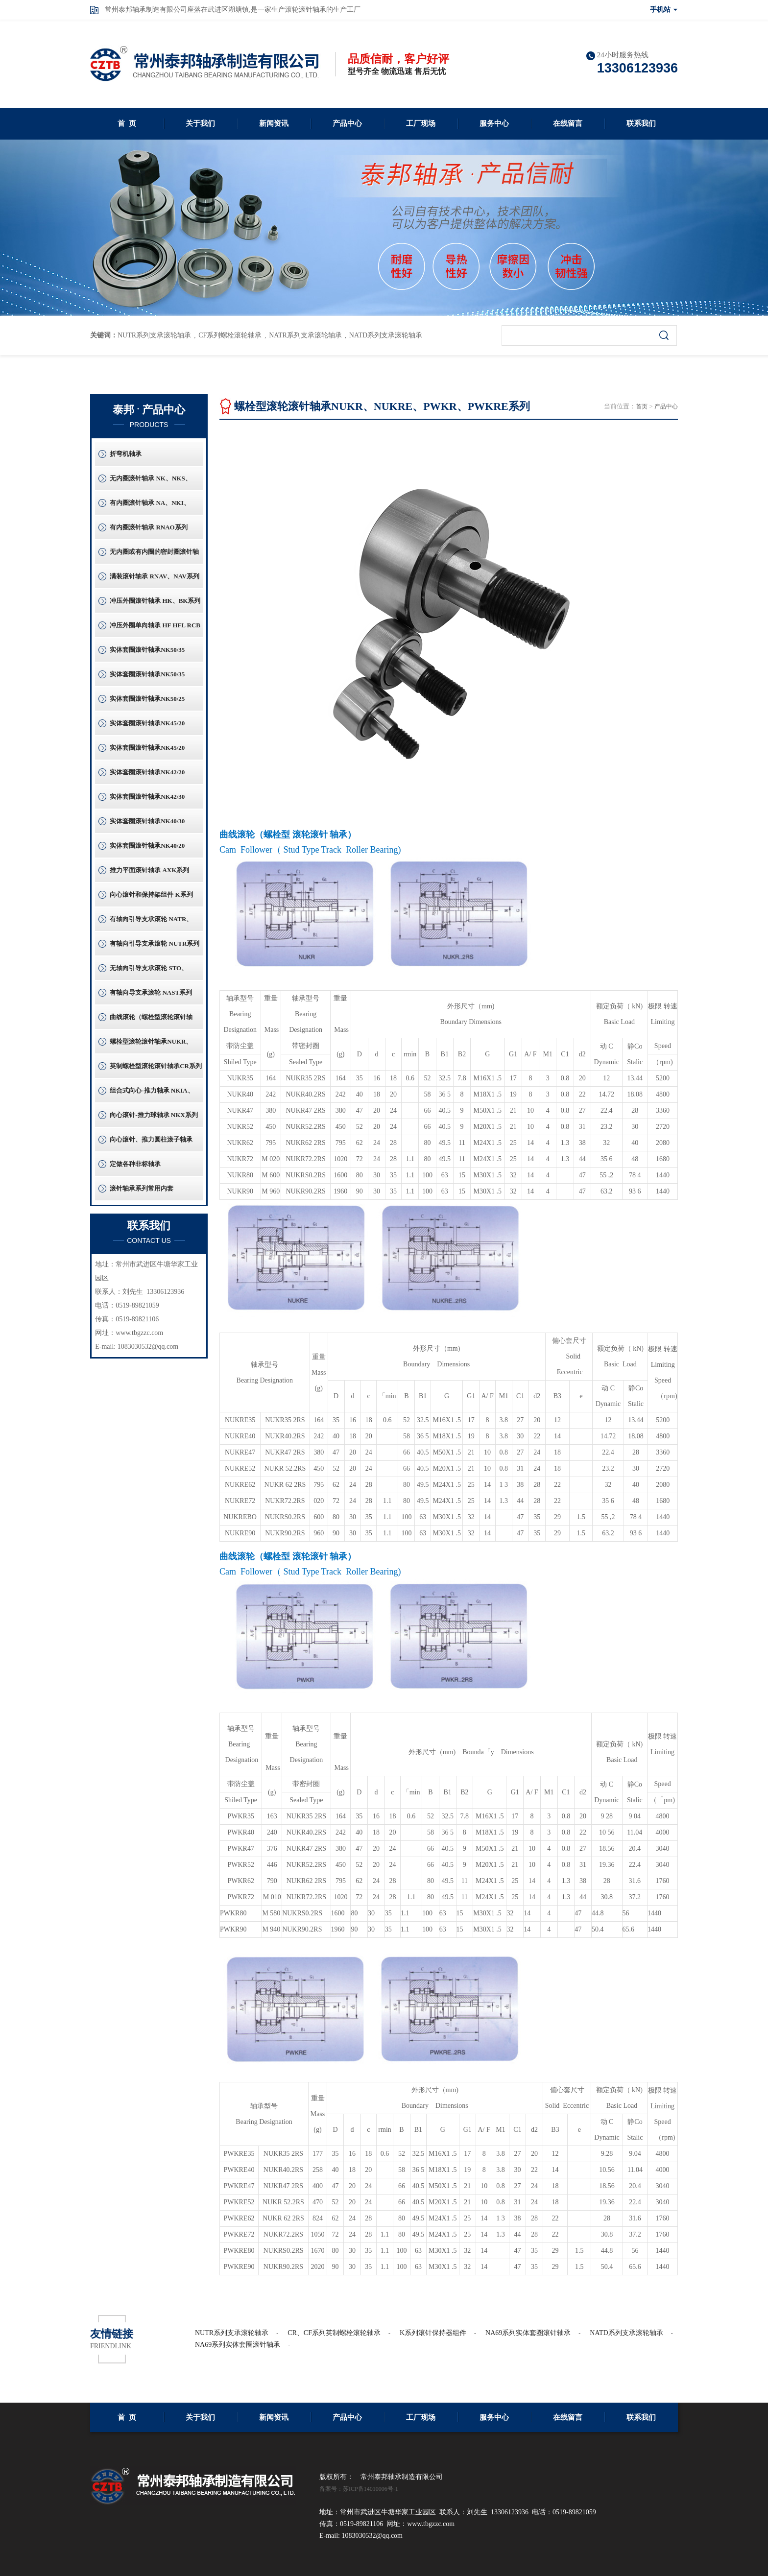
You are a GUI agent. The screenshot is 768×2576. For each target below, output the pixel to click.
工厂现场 (420, 123)
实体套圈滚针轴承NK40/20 (147, 845)
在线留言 (567, 123)
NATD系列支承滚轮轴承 (385, 335)
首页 (642, 406)
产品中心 (347, 123)
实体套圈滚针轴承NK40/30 (147, 821)
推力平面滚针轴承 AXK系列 (149, 870)
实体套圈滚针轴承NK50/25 (147, 698)
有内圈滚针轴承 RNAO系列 (149, 527)
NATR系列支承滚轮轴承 (305, 335)
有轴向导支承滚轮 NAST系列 (151, 992)
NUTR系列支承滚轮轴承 (154, 335)
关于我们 (200, 123)
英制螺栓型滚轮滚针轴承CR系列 (156, 1066)
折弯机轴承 (126, 453)
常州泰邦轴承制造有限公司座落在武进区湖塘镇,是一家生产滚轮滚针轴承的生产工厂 (232, 9)
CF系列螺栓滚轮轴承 (230, 335)
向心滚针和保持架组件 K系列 (151, 894)
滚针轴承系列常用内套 (141, 1188)
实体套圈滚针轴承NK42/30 (147, 796)
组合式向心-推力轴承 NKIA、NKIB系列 (152, 1094)
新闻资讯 (273, 123)
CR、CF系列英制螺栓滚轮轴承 (334, 2333)
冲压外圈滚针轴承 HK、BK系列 (155, 600)
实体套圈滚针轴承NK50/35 (147, 649)
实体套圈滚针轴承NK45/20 (147, 723)
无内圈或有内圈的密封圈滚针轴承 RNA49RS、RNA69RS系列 (154, 556)
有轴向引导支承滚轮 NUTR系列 (154, 943)
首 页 (127, 123)
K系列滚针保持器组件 (433, 2333)
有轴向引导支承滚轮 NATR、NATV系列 (151, 923)
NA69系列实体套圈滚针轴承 (528, 2333)
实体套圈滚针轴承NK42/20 (147, 772)
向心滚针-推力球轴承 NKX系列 (153, 1115)
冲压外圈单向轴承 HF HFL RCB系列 (155, 629)
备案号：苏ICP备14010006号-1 (358, 2488)
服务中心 (494, 123)
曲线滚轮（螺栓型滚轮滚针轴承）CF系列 (151, 1021)
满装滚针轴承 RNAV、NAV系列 (154, 576)
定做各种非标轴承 (135, 1164)
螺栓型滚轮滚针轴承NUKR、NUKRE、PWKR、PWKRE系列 (156, 1045)
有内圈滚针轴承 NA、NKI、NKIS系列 (150, 507)
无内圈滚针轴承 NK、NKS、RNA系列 (150, 482)
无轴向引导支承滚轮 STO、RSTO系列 (149, 972)
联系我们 (641, 123)
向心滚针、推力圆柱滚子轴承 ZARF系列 (151, 1143)
